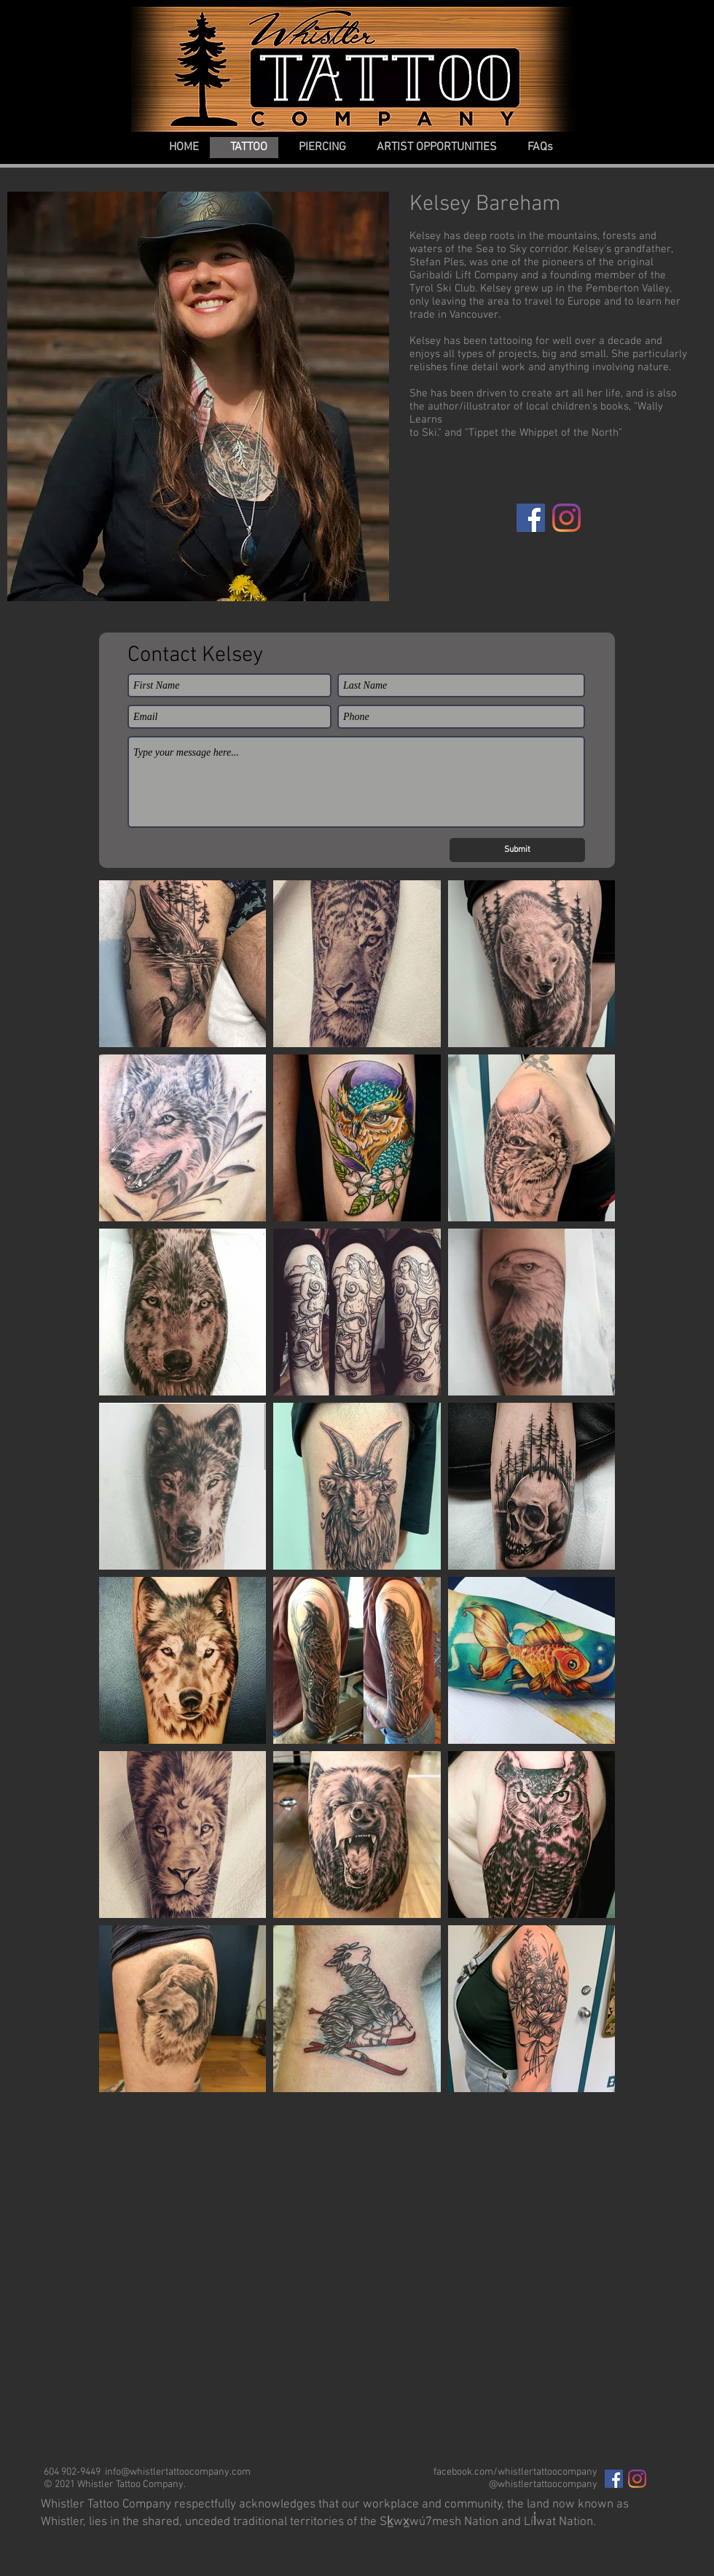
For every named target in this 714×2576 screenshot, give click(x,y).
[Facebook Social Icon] (614, 2479)
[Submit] (517, 850)
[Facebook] (531, 518)
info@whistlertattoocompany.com (178, 2472)
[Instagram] (566, 518)
